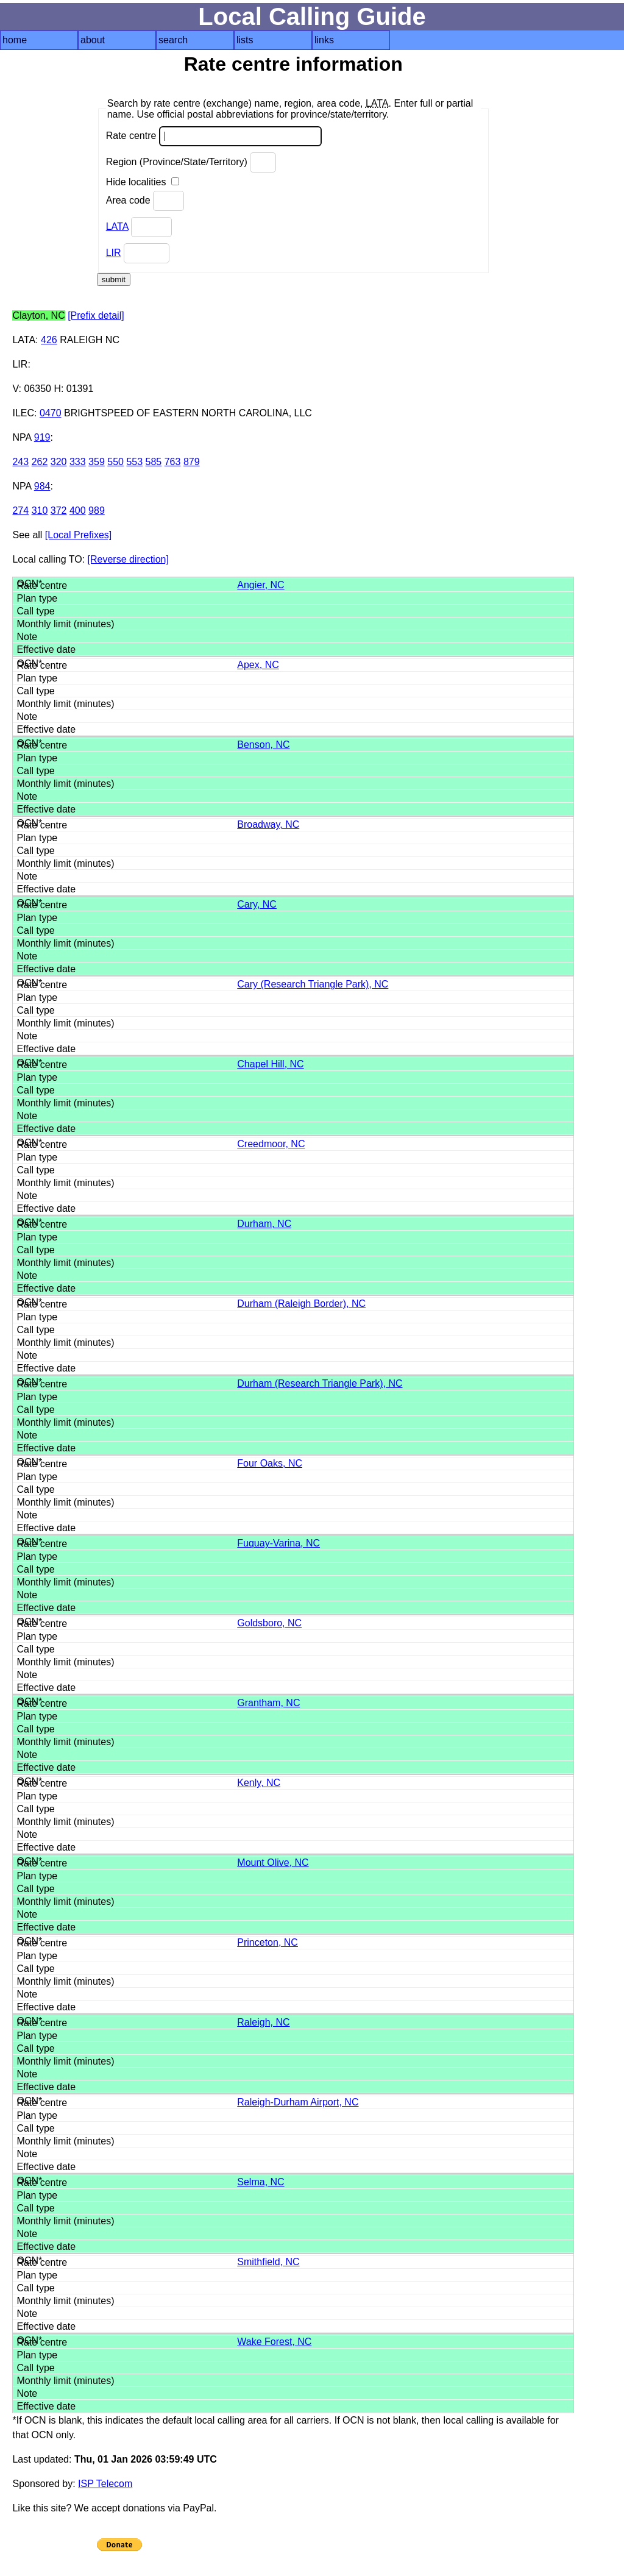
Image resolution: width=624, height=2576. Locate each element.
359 (96, 462)
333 (77, 462)
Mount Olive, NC (272, 1862)
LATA (117, 226)
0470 (51, 413)
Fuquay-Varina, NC (278, 1543)
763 (173, 462)
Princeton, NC (267, 1942)
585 (154, 462)
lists (245, 40)
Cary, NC (257, 904)
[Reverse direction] (128, 559)
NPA (21, 437)
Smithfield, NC (268, 2262)
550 (115, 462)
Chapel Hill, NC (270, 1064)
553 (134, 462)
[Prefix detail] (96, 315)
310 (40, 510)
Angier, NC (260, 585)
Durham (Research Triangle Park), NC (319, 1383)
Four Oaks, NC (269, 1463)
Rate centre (214, 136)
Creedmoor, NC (271, 1144)
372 (59, 510)
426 (49, 340)
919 (42, 437)
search (173, 40)
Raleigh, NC (263, 2022)
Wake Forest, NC (274, 2341)
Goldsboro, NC (269, 1623)
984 (42, 486)
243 (20, 462)
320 (59, 462)
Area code (145, 201)
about (92, 40)
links (324, 40)
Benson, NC (263, 744)
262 (40, 462)
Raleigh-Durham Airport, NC (297, 2102)
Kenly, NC (258, 1782)
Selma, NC (260, 2182)
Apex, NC (257, 665)
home (14, 40)
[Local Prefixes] (78, 535)
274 (20, 510)
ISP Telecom (105, 2483)
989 (96, 510)
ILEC (23, 413)
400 (77, 510)
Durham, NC (264, 1224)
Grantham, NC (268, 1703)
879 (191, 462)
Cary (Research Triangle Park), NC (312, 984)
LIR (113, 252)
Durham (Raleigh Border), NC (301, 1303)
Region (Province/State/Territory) (191, 162)
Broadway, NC (268, 824)
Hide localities (142, 182)
